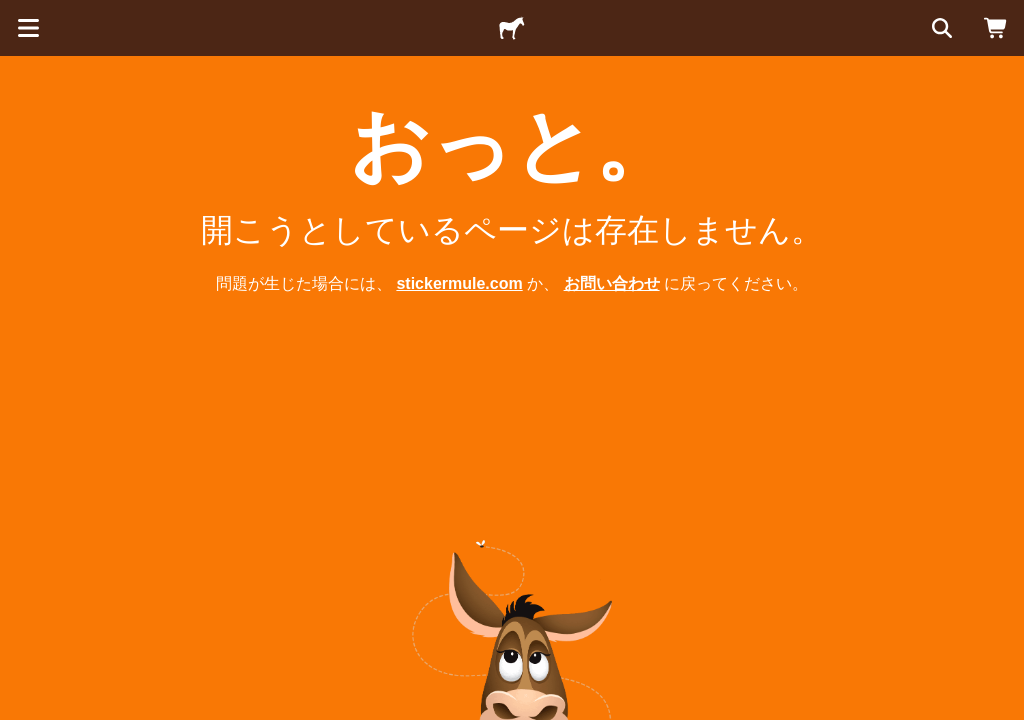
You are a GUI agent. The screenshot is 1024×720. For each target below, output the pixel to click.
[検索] (940, 28)
